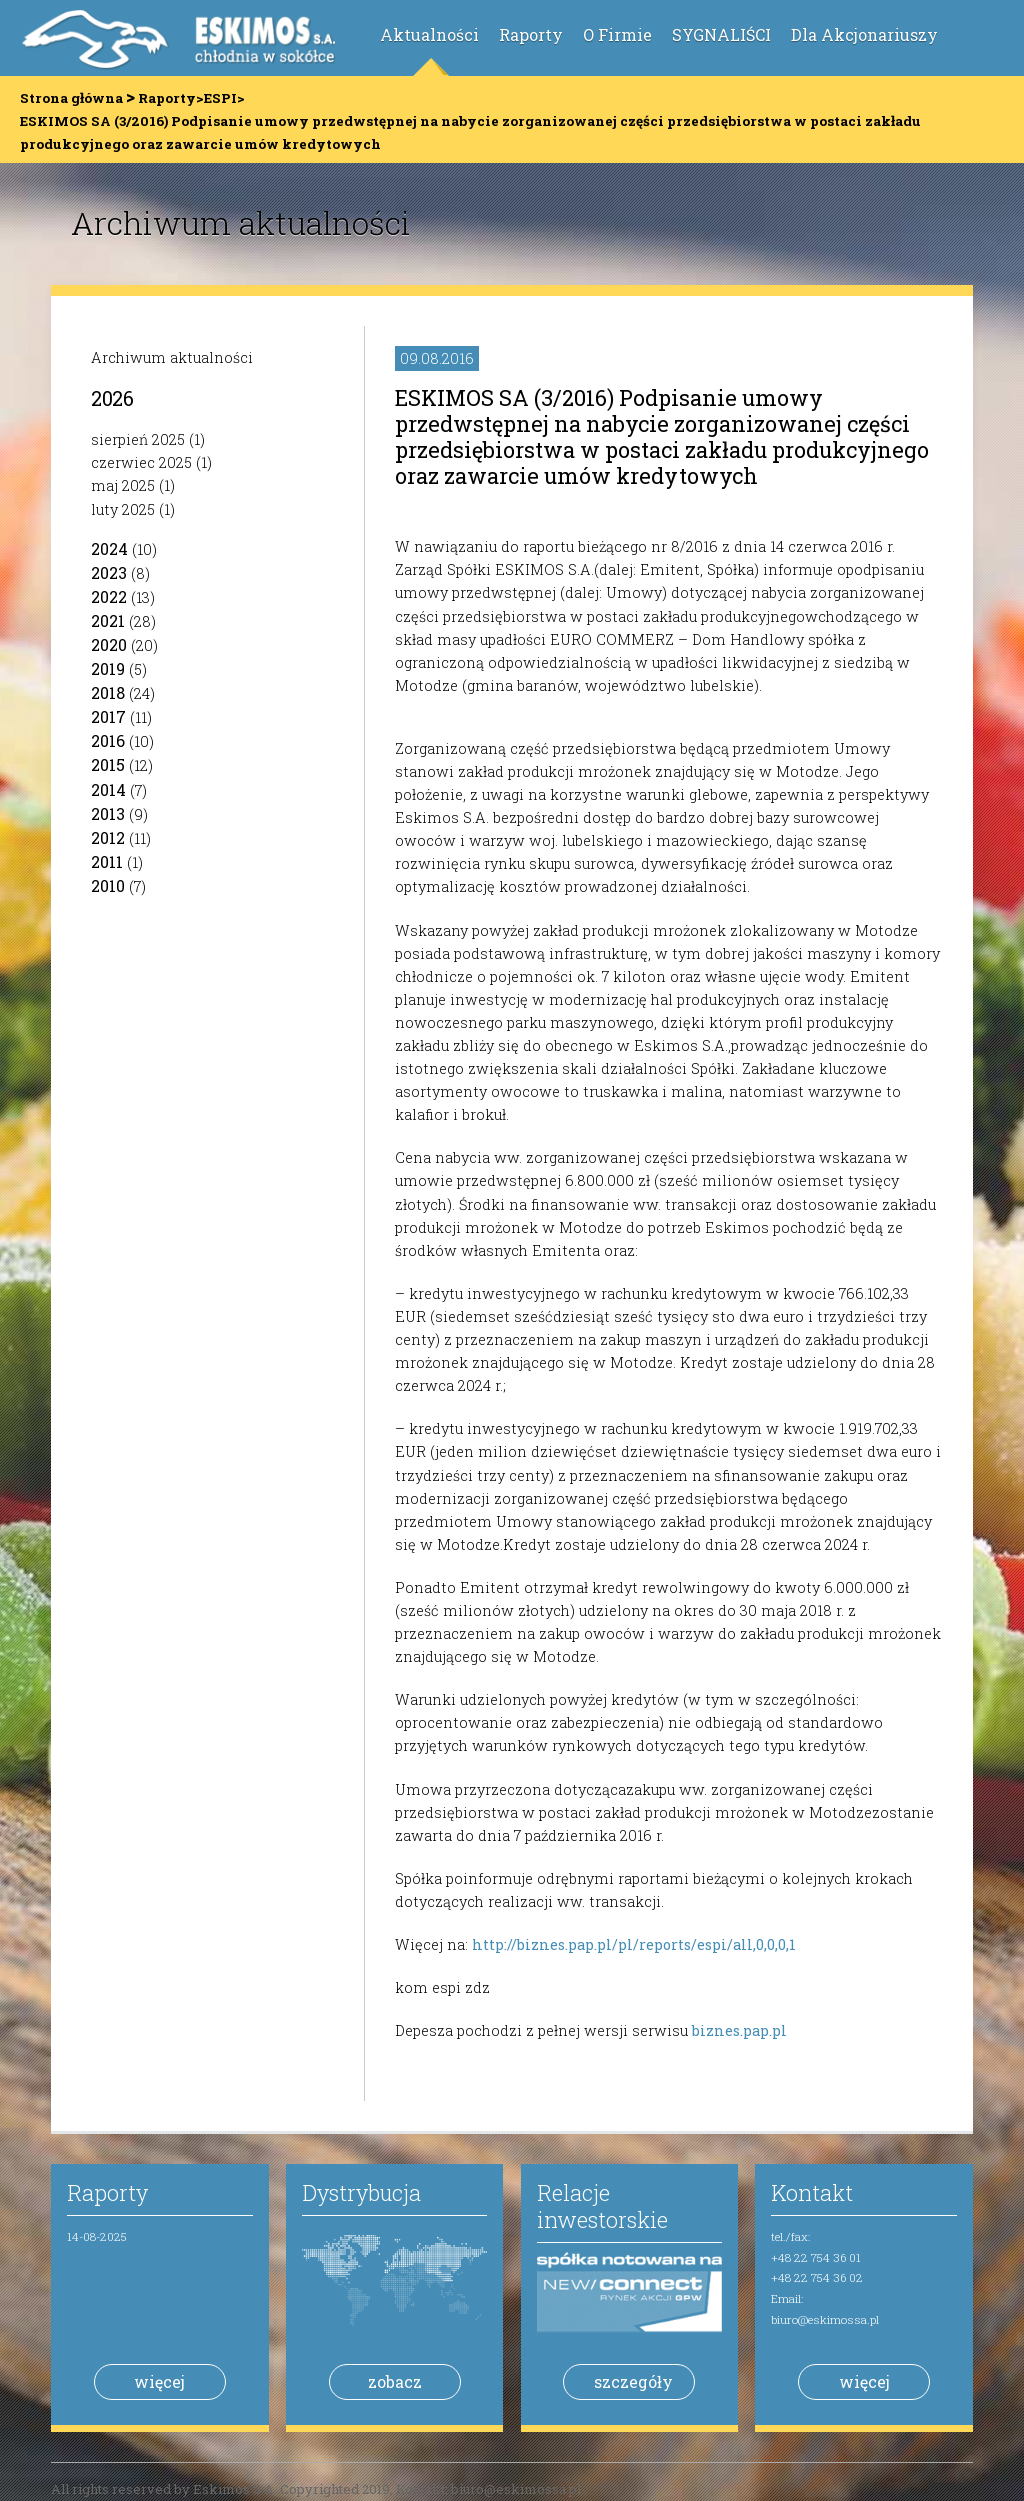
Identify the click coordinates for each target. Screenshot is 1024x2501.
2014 (108, 789)
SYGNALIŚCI (721, 34)
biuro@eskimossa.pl (825, 2319)
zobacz (395, 2381)
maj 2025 (123, 485)
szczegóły (633, 2381)
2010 (108, 885)
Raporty (531, 34)
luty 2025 (123, 509)
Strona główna (71, 98)
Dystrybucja (361, 2192)
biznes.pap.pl (739, 2030)
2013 (108, 813)
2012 (108, 837)
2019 (108, 668)
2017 (108, 716)
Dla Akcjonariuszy (864, 34)
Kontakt (812, 2192)
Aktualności (429, 34)
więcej (159, 2381)
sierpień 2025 (138, 439)
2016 (108, 740)
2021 (108, 620)
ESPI (220, 98)
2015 (108, 764)
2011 (107, 861)
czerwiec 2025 (141, 462)
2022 (109, 596)
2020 (109, 644)
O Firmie (617, 34)
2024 (109, 548)
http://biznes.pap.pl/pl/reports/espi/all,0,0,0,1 (634, 1944)
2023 (109, 572)
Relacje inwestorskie (602, 2205)
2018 (108, 692)
